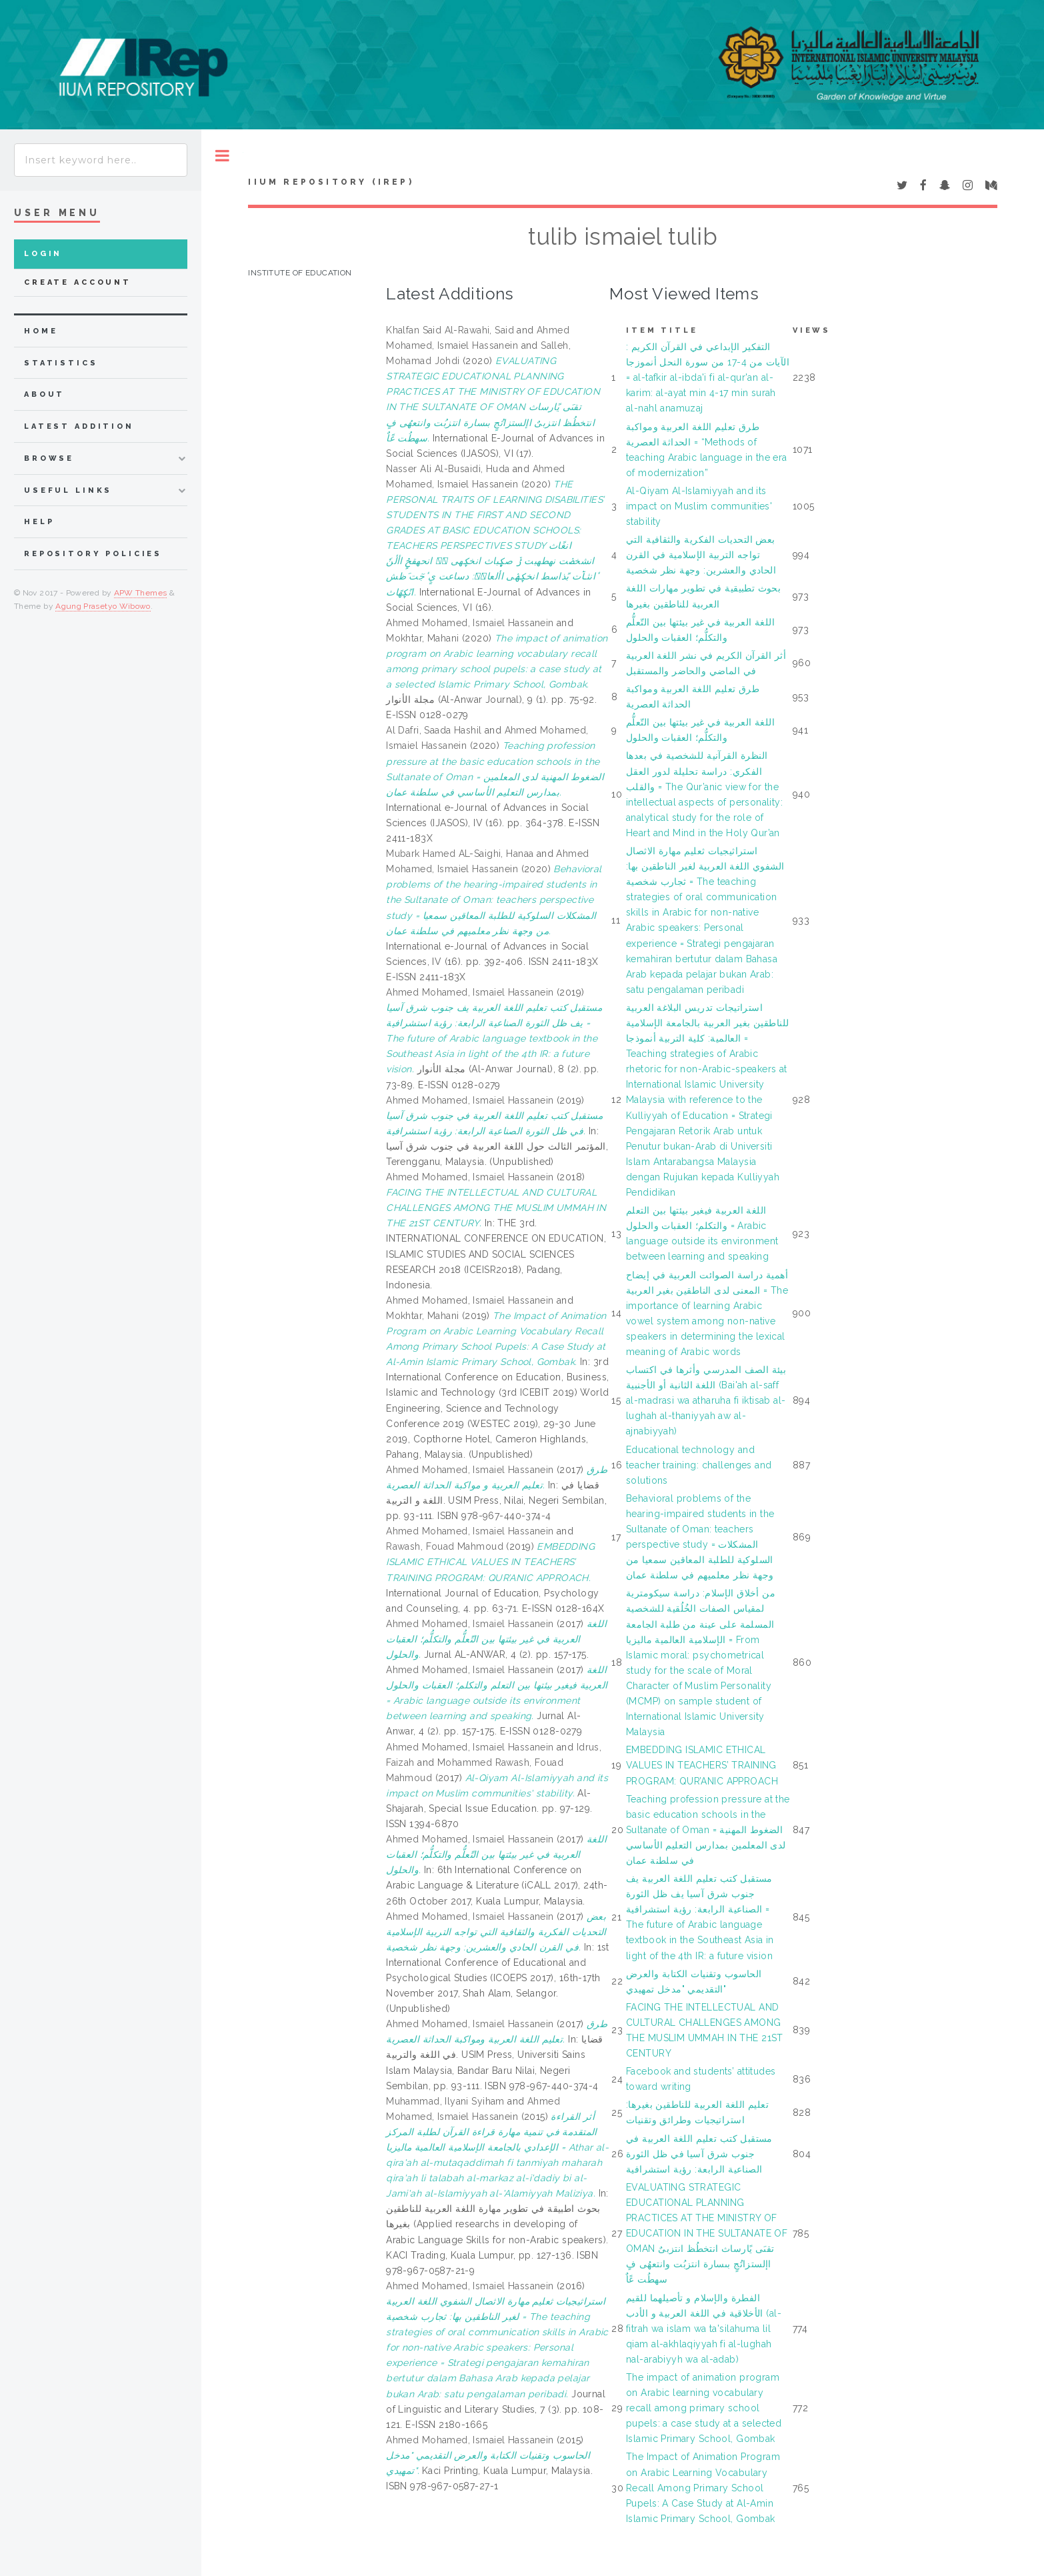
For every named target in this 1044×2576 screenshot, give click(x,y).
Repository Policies (93, 553)
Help (39, 521)
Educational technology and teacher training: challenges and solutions (698, 1465)
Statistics (61, 363)
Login (43, 253)
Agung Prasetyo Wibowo (103, 606)
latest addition (79, 426)
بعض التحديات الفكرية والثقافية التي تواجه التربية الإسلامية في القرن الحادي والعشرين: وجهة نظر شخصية (701, 554)
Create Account (77, 282)
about (44, 394)
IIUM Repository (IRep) (330, 182)
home (40, 331)
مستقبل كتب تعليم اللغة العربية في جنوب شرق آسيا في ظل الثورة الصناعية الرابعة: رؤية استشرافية (699, 2154)
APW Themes (140, 592)
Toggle (222, 155)
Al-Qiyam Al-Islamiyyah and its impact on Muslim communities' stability (699, 506)
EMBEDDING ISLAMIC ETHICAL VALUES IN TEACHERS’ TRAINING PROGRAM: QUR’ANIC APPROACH (702, 1765)
